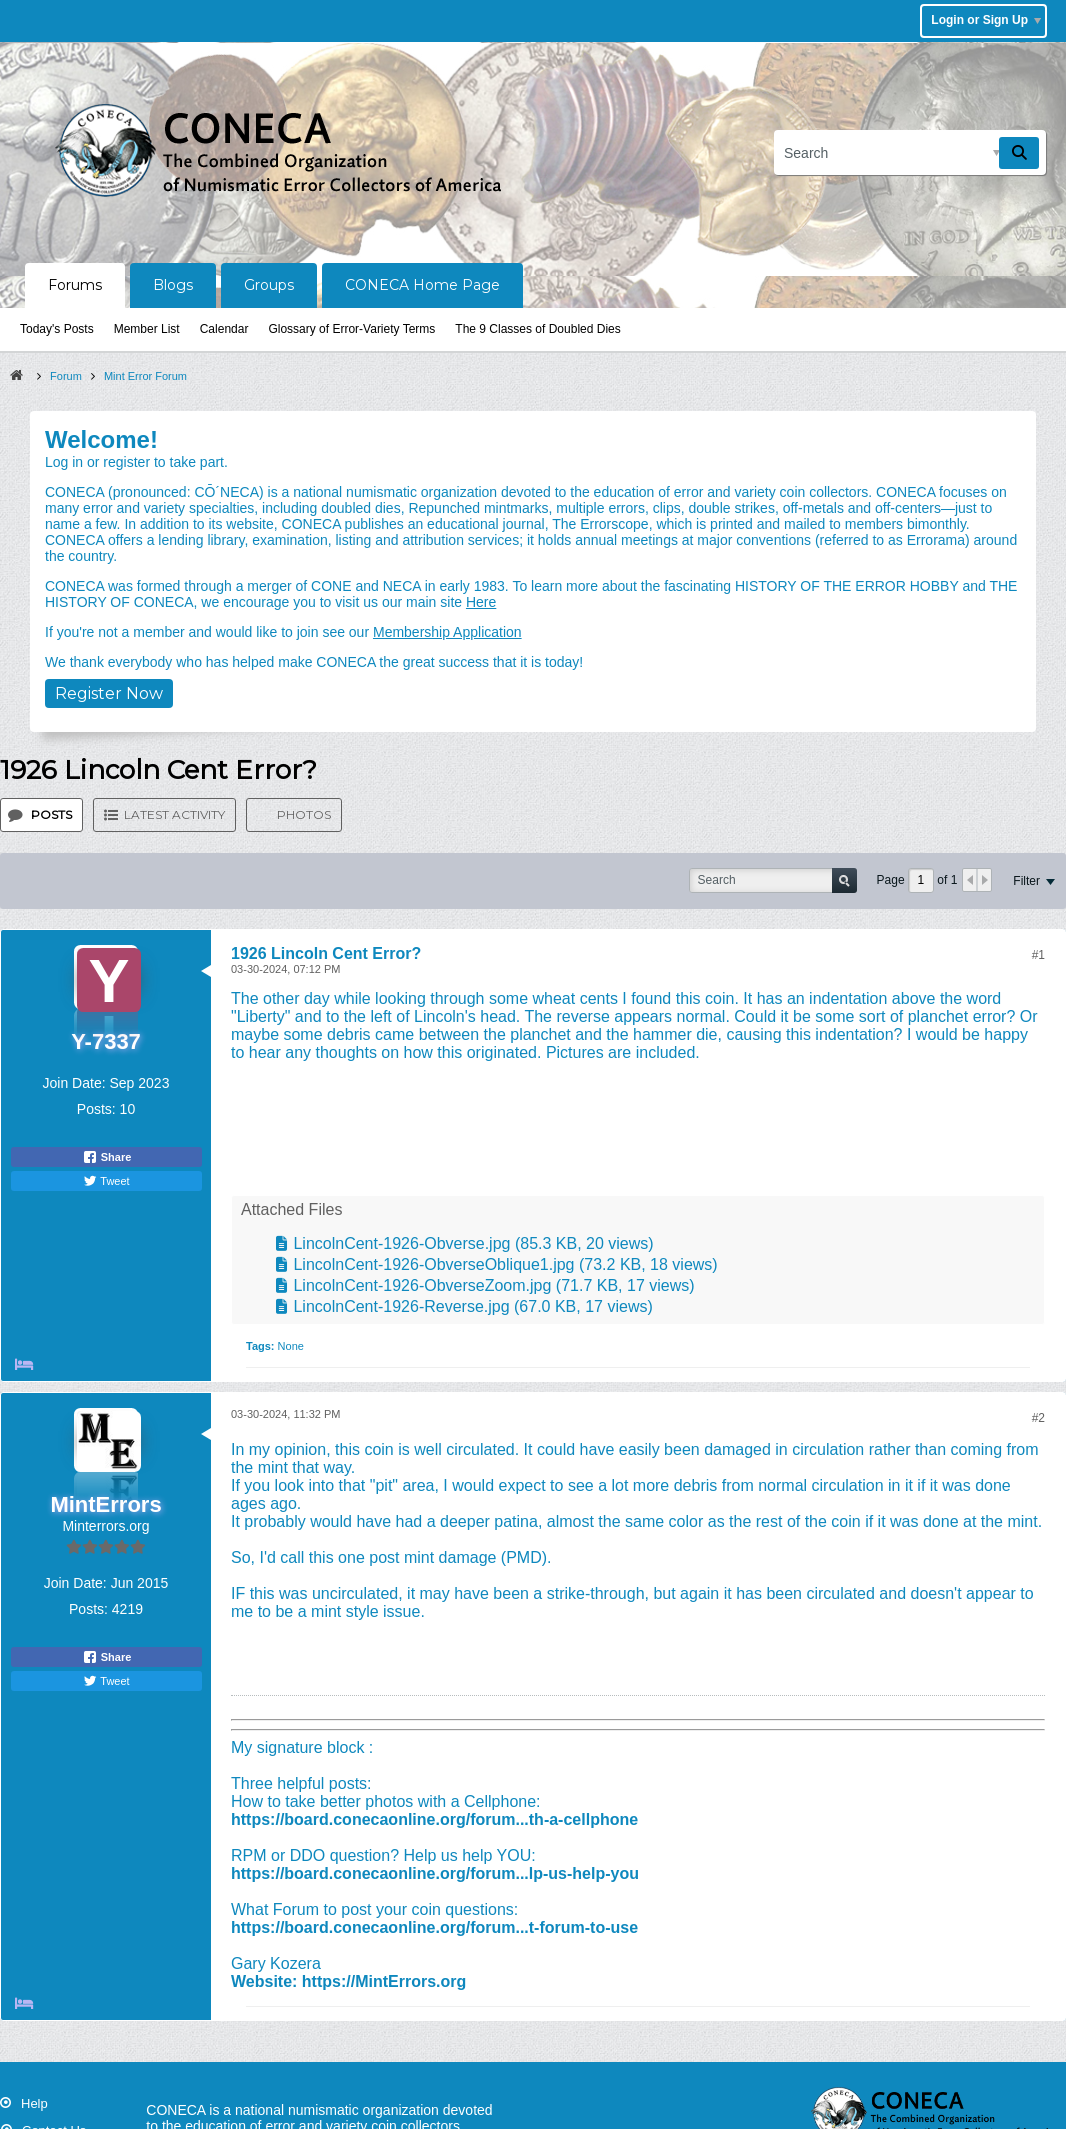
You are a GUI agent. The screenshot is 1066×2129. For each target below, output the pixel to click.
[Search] (910, 152)
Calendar (224, 329)
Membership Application (447, 632)
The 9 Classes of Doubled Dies (537, 329)
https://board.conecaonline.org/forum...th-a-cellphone (434, 1819)
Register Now (109, 693)
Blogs (173, 285)
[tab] (41, 815)
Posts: (96, 1109)
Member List (147, 329)
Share (107, 1157)
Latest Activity (174, 814)
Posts (51, 814)
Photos (304, 814)
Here (481, 602)
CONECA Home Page (422, 285)
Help (34, 2103)
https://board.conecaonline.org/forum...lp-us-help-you (435, 1873)
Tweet (106, 1181)
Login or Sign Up (986, 20)
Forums (75, 285)
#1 (1038, 955)
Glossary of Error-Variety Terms (351, 329)
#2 (1038, 1418)
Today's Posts (57, 329)
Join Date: (74, 1083)
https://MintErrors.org (384, 1981)
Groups (269, 285)
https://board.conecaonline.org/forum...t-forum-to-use (434, 1927)
